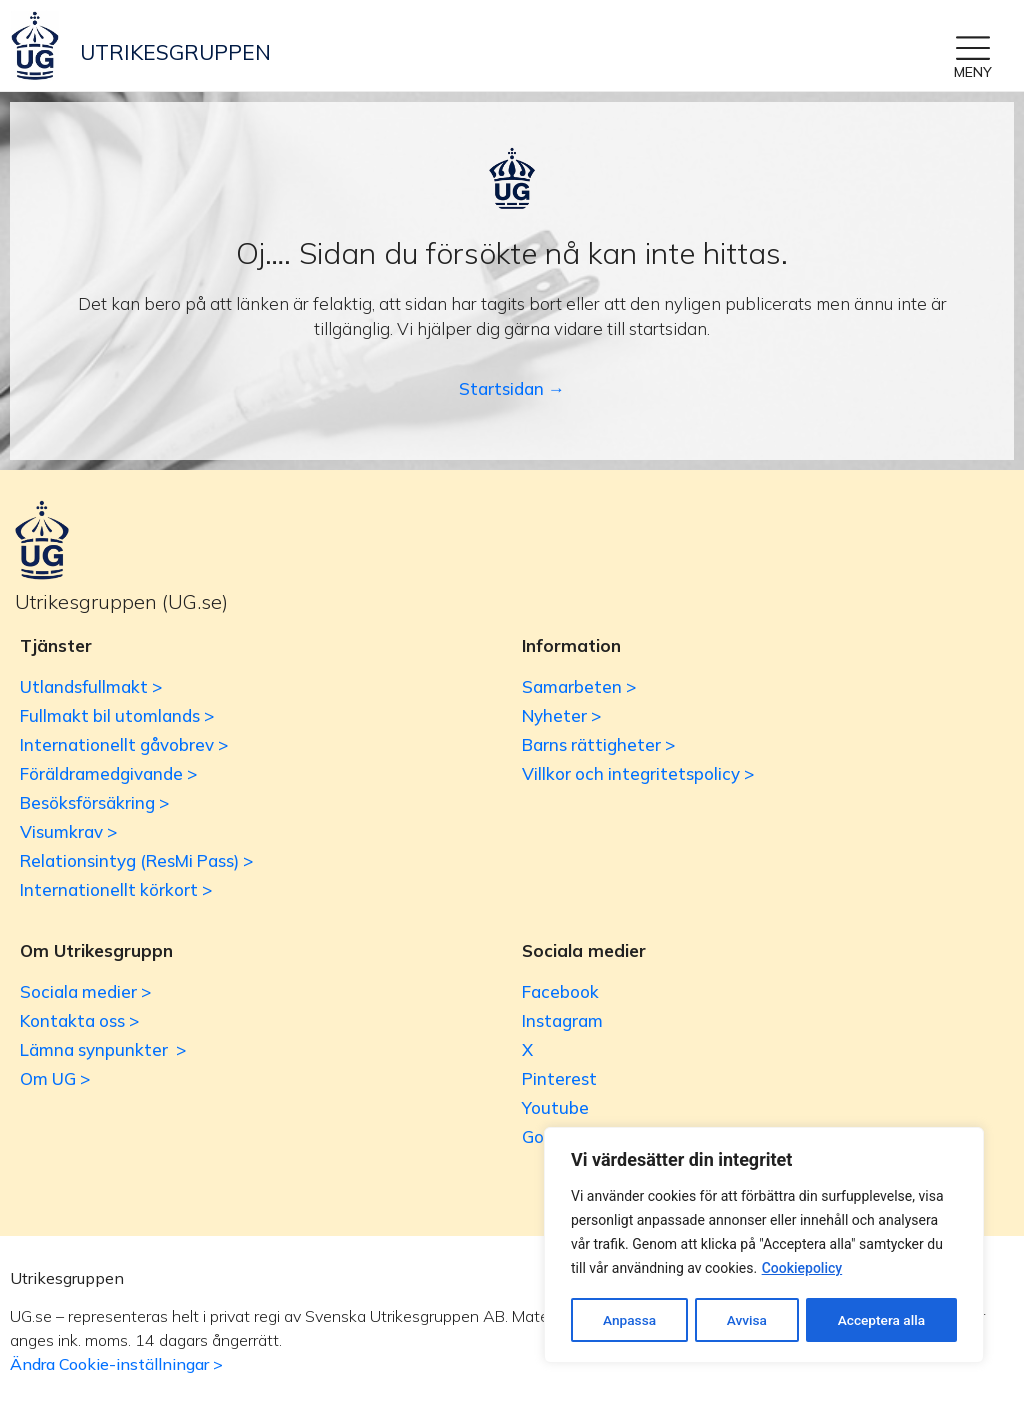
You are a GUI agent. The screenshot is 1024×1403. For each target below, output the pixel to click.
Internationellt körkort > (116, 889)
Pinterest (559, 1078)
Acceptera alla (881, 1320)
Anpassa (629, 1320)
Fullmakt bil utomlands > (117, 715)
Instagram (562, 1020)
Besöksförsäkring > (94, 802)
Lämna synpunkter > (103, 1049)
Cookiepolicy (802, 1270)
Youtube (555, 1107)
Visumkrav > (68, 831)
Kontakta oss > (79, 1020)
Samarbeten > (579, 686)
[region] (764, 1246)
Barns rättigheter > (598, 744)
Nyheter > (561, 715)
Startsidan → (512, 388)
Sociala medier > (85, 991)
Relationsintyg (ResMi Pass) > (136, 860)
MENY (973, 72)
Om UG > (55, 1078)
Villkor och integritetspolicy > (638, 773)
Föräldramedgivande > (108, 773)
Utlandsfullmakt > (91, 686)
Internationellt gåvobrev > (124, 744)
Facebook (560, 991)
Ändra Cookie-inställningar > (116, 1364)
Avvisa (746, 1320)
